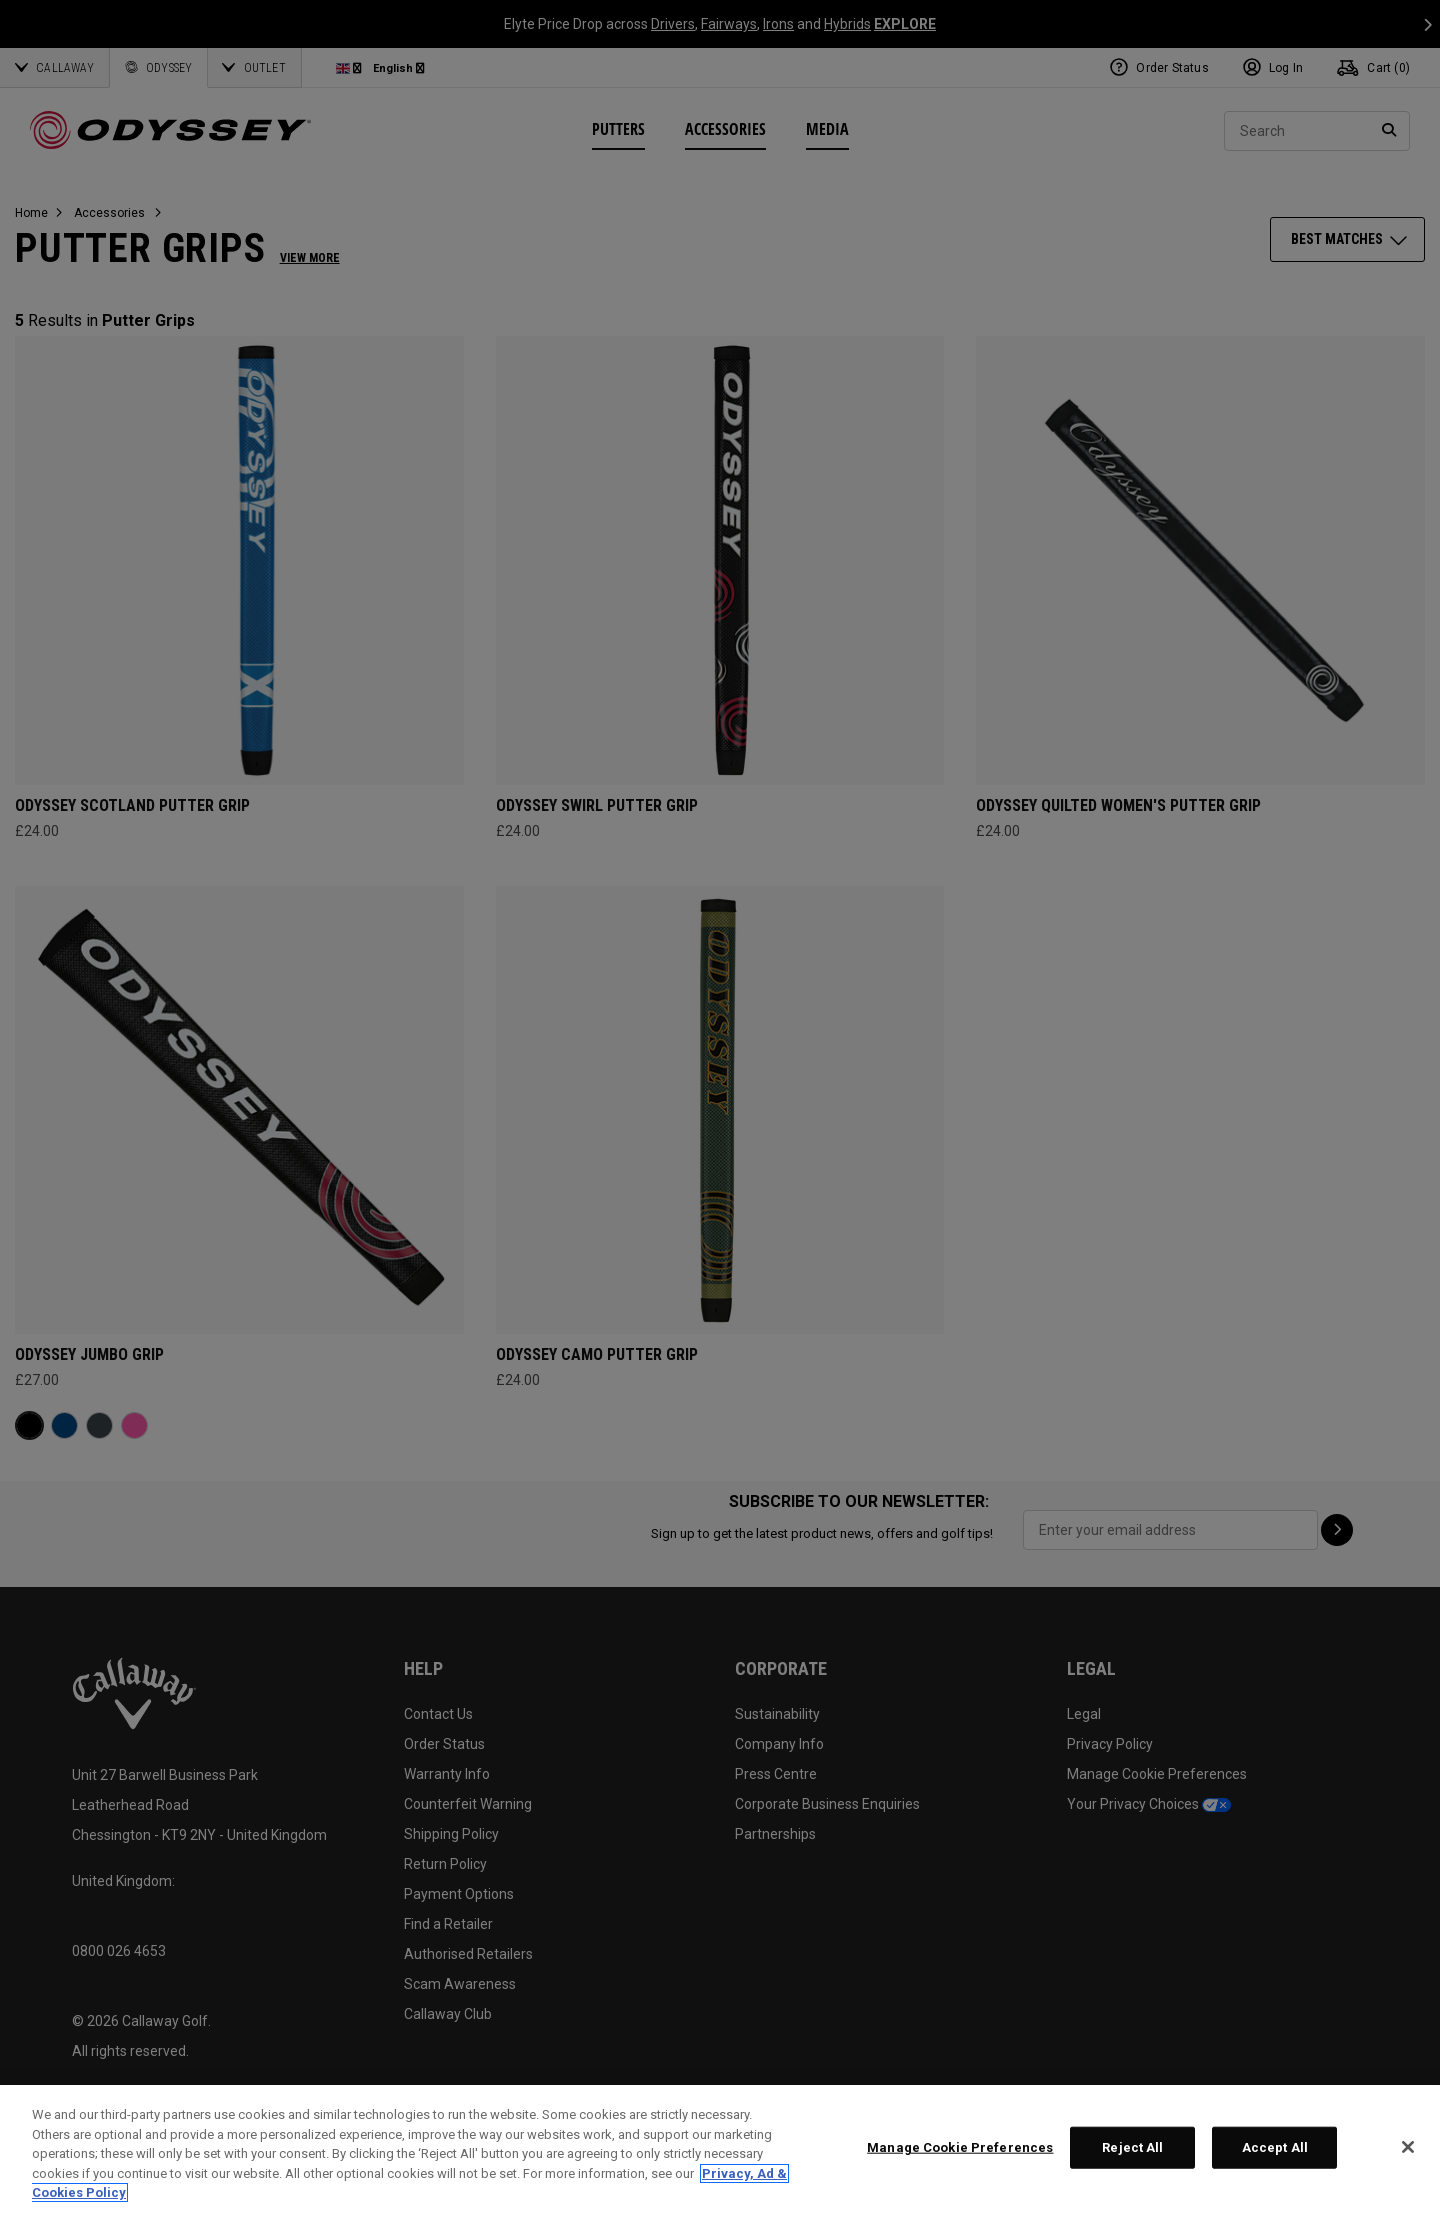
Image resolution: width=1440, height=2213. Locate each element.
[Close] (1408, 2147)
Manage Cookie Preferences (960, 2147)
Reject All (1132, 2147)
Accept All (1275, 2147)
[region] (720, 2149)
